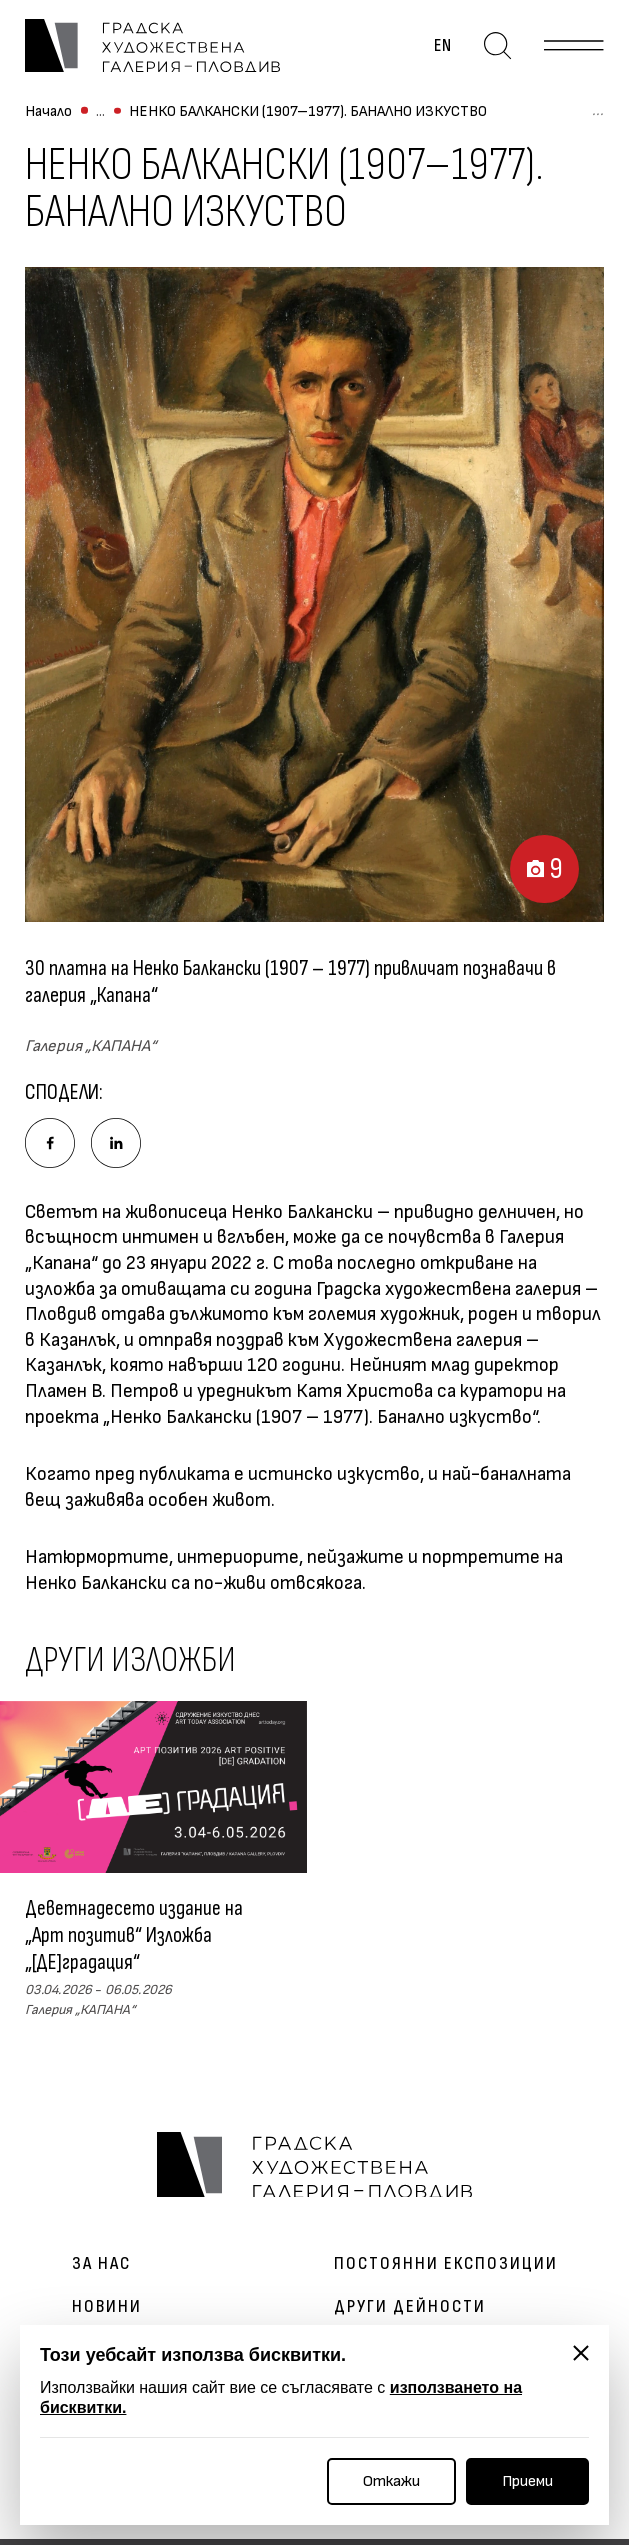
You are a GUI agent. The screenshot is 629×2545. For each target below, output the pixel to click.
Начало (48, 120)
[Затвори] (581, 2353)
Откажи (391, 2481)
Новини (107, 2312)
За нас (101, 2269)
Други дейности (410, 2312)
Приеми (527, 2481)
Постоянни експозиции (446, 2269)
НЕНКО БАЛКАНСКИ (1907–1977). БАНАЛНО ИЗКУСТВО (308, 120)
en (447, 50)
